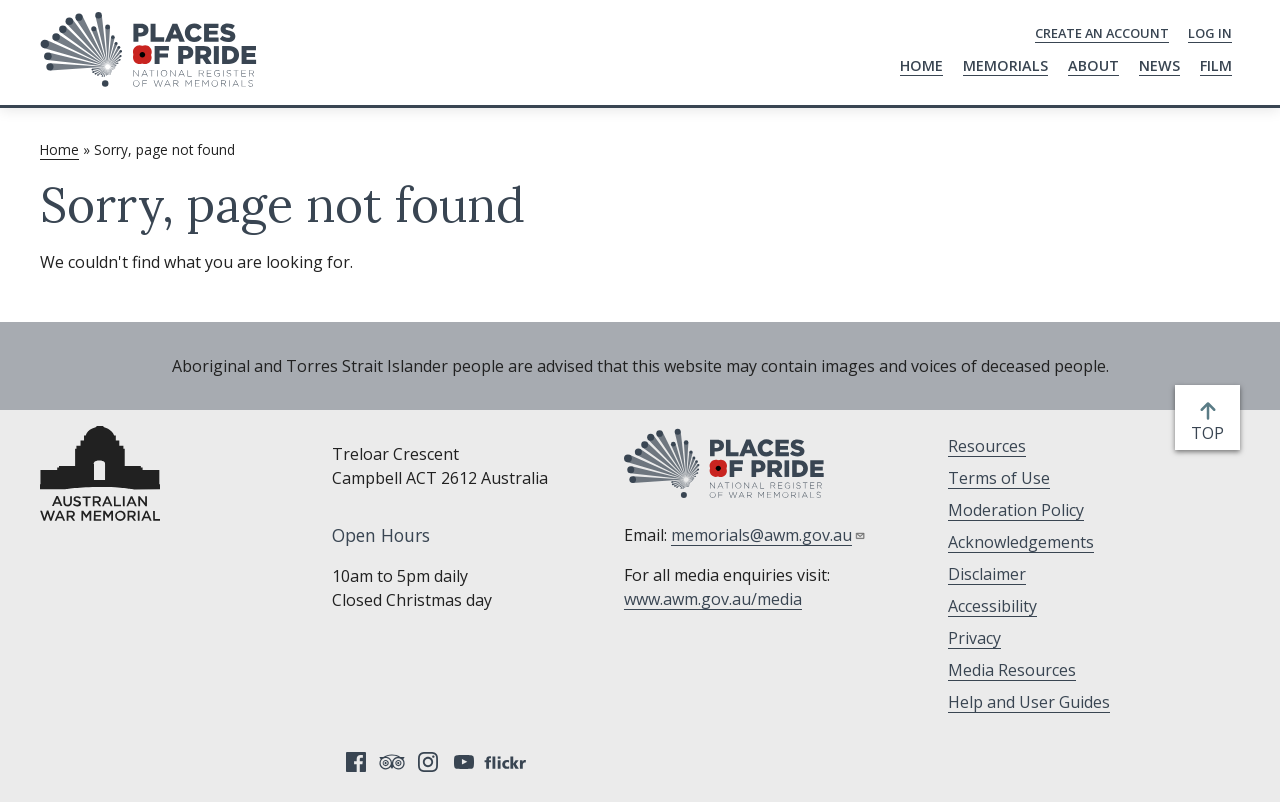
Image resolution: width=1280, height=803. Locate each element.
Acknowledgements (1021, 542)
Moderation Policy (1016, 510)
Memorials (1005, 65)
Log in (1210, 33)
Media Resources (1012, 670)
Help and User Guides (1029, 702)
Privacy (974, 638)
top (1211, 433)
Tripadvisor (392, 762)
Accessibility (992, 606)
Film (1216, 65)
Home (921, 65)
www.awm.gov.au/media (713, 599)
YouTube (464, 762)
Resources (987, 446)
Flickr (508, 762)
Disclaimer (987, 574)
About (1093, 65)
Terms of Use (999, 478)
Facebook (356, 762)
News (1159, 65)
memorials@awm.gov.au (768, 535)
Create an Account (1102, 33)
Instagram (428, 762)
